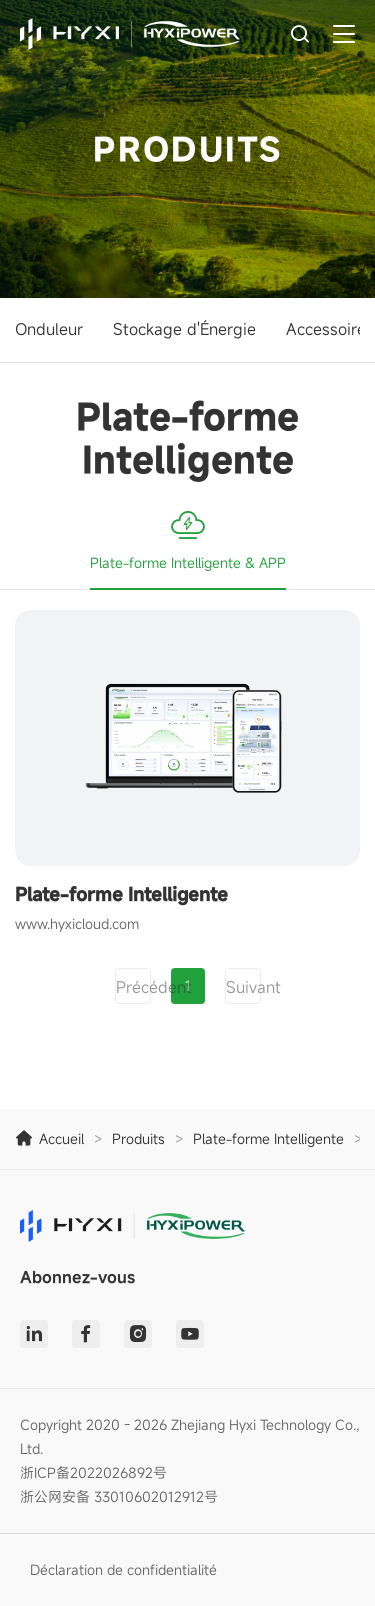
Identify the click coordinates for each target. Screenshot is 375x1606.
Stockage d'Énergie (184, 329)
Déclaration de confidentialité (123, 1569)
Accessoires (330, 329)
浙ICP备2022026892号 (93, 1472)
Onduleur (49, 329)
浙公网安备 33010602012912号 (119, 1496)
